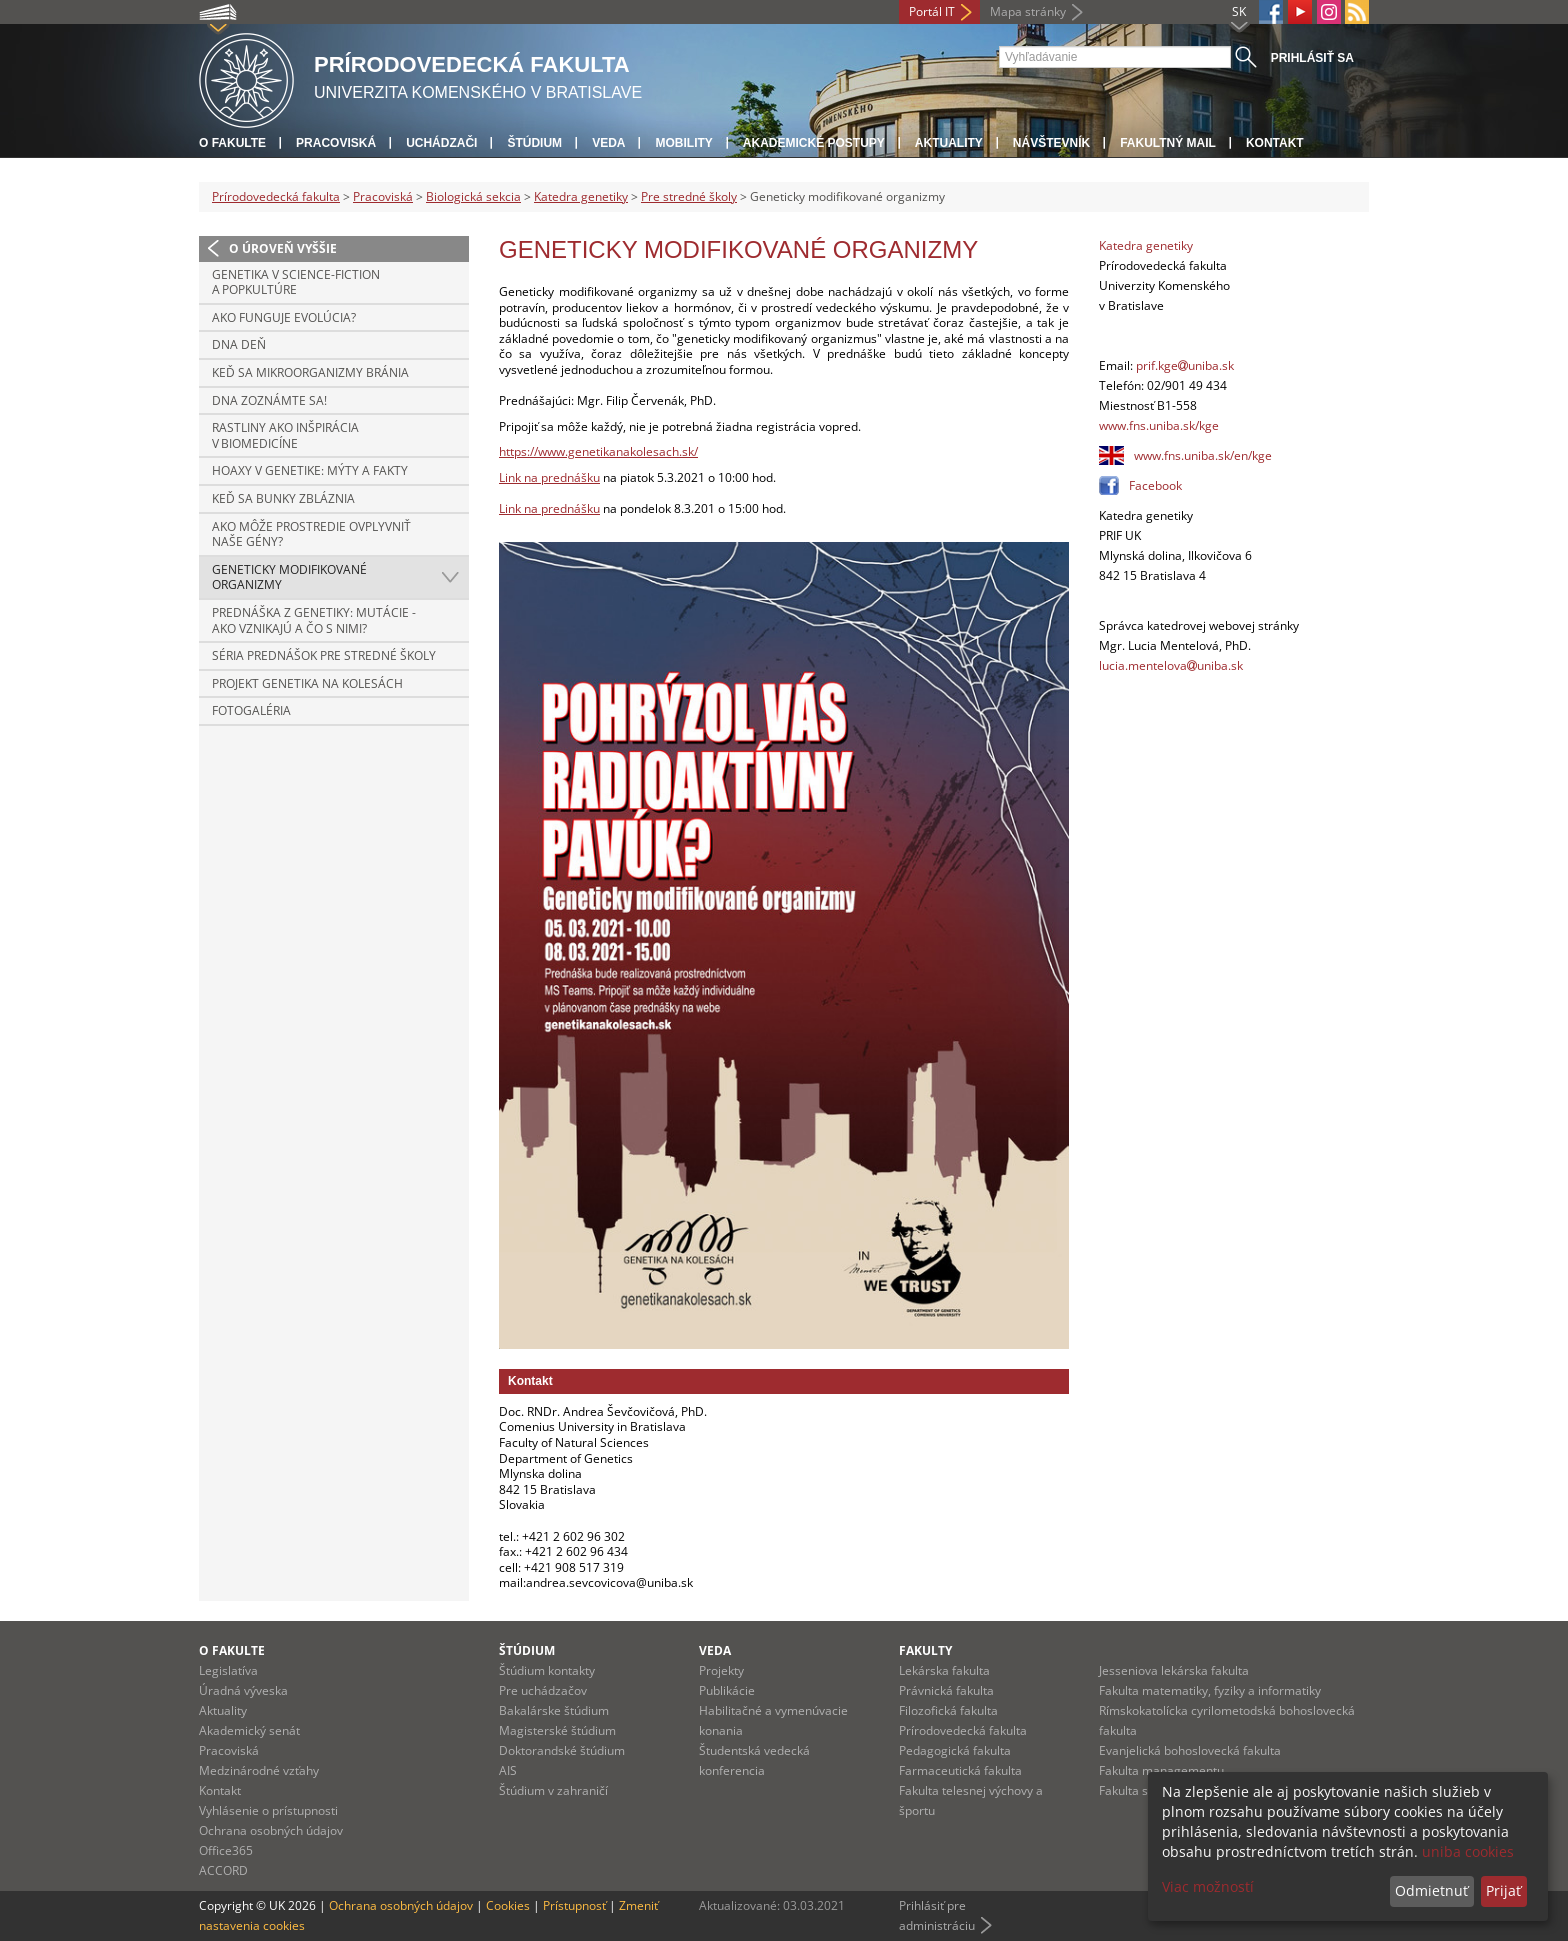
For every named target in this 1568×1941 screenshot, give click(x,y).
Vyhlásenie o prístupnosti (268, 1810)
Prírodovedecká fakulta (276, 196)
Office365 (226, 1850)
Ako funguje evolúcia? (284, 317)
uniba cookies (1468, 1851)
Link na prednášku (549, 477)
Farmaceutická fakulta (960, 1770)
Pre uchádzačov (543, 1690)
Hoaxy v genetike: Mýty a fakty (310, 470)
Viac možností (1208, 1886)
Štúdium (534, 143)
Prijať (1503, 1890)
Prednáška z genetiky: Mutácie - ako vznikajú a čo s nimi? (314, 620)
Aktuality (949, 143)
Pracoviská (336, 143)
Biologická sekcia (473, 196)
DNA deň (239, 344)
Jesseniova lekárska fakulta (1174, 1670)
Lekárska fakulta (944, 1670)
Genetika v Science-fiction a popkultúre (296, 282)
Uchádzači (441, 143)
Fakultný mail (1168, 143)
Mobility (683, 143)
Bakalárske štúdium (554, 1710)
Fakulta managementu (1161, 1770)
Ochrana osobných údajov (271, 1830)
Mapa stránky (1028, 11)
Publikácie (727, 1690)
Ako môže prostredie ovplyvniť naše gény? (311, 534)
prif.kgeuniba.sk (1185, 365)
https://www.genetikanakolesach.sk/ (598, 451)
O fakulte (232, 143)
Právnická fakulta (946, 1690)
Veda (608, 143)
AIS (508, 1770)
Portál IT (932, 11)
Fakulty (925, 1650)
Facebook (1155, 485)
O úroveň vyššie (283, 248)
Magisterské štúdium (557, 1730)
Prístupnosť (574, 1905)
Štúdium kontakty (547, 1670)
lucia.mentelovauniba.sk (1171, 665)
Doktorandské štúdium (562, 1750)
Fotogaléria (251, 710)
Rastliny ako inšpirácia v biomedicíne (285, 435)
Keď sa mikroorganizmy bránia (310, 372)
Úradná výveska (243, 1690)
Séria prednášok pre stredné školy (324, 655)
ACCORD (223, 1870)
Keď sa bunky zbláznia (283, 498)
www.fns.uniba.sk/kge (1159, 425)
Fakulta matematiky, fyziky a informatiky (1210, 1690)
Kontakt (1275, 143)
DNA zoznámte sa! (269, 400)
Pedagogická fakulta (955, 1750)
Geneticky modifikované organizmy (289, 577)
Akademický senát (249, 1730)
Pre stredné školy (689, 196)
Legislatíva (228, 1670)
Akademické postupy (814, 143)
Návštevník (1051, 143)
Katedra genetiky (581, 196)
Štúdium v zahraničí (553, 1790)
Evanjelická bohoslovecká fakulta (1190, 1750)
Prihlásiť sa (1312, 58)
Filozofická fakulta (948, 1710)
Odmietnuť (1431, 1890)
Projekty (721, 1670)
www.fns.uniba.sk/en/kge (1203, 455)
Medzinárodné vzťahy (259, 1770)
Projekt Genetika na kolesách (307, 683)
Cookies (508, 1905)
